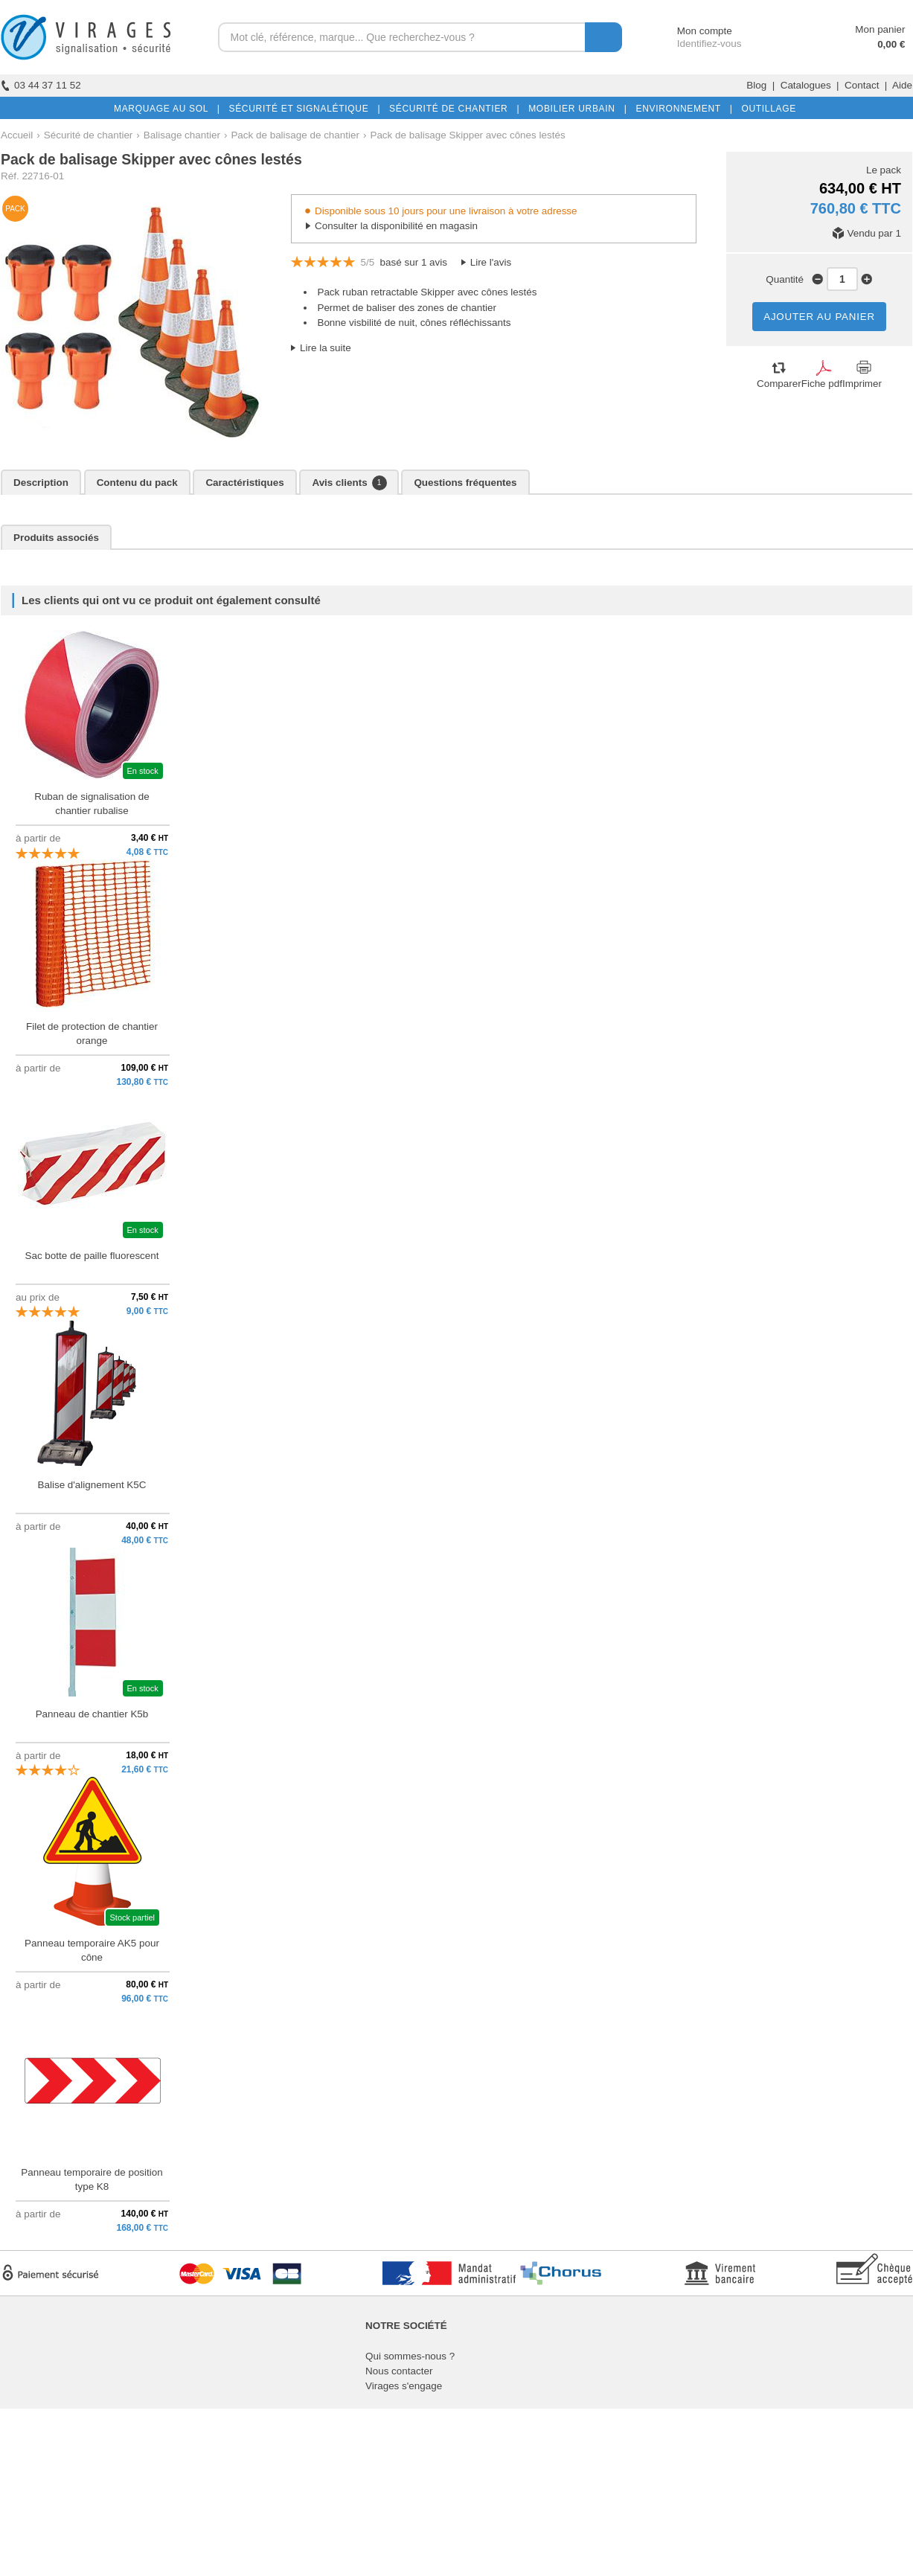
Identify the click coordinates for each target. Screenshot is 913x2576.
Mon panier (880, 29)
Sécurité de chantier (88, 135)
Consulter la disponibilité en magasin (396, 225)
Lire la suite (325, 347)
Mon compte (691, 30)
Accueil (17, 135)
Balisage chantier (182, 135)
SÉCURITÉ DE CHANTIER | (451, 108)
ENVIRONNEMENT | (681, 108)
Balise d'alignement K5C (92, 1484)
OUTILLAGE (765, 108)
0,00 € (891, 44)
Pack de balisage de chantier (295, 135)
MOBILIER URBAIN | (574, 108)
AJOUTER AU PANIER (819, 316)
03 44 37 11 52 (41, 85)
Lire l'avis (491, 262)
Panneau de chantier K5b (92, 1714)
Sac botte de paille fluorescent (91, 1255)
